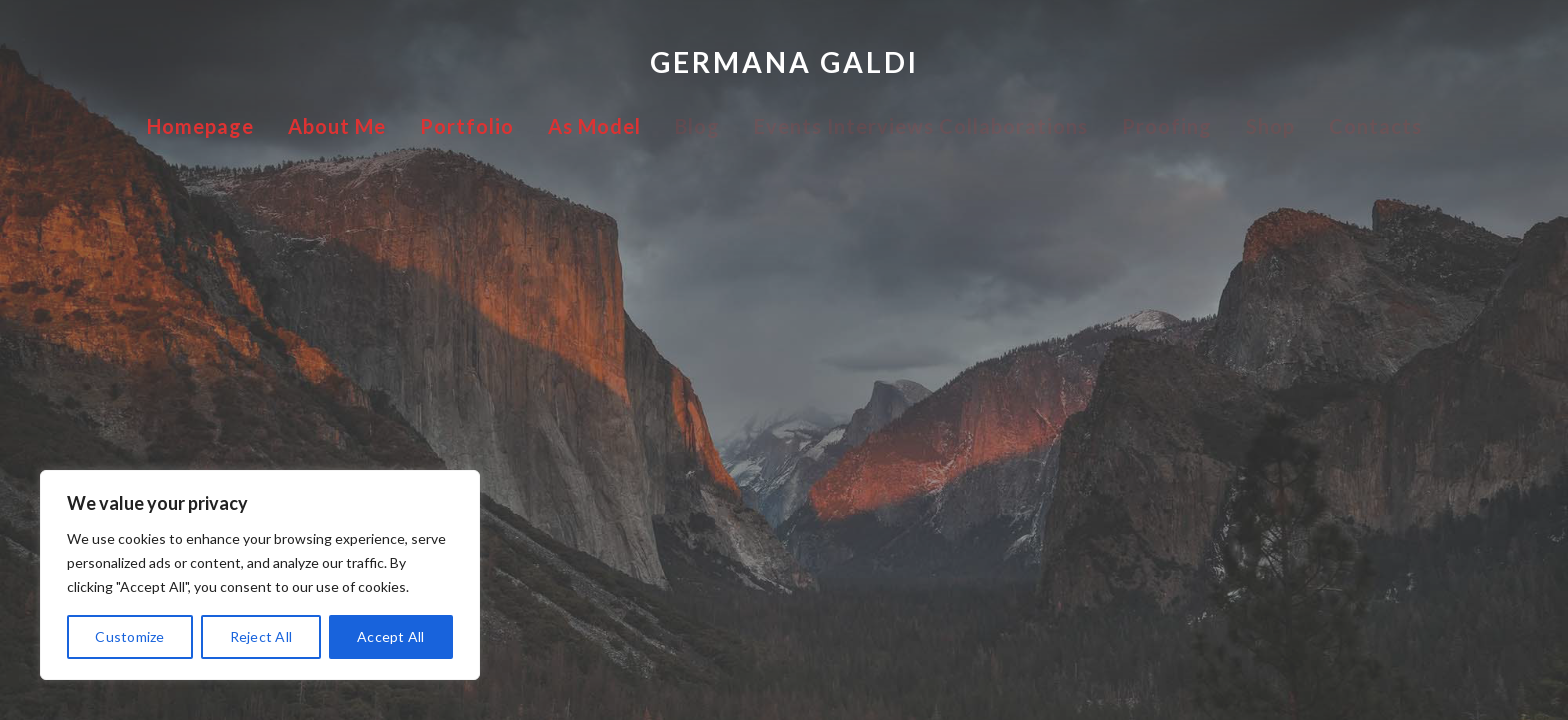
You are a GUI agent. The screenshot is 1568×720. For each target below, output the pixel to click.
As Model (594, 126)
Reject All (261, 636)
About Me (337, 126)
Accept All (391, 636)
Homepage (200, 126)
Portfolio (467, 126)
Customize (129, 636)
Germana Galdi (784, 62)
